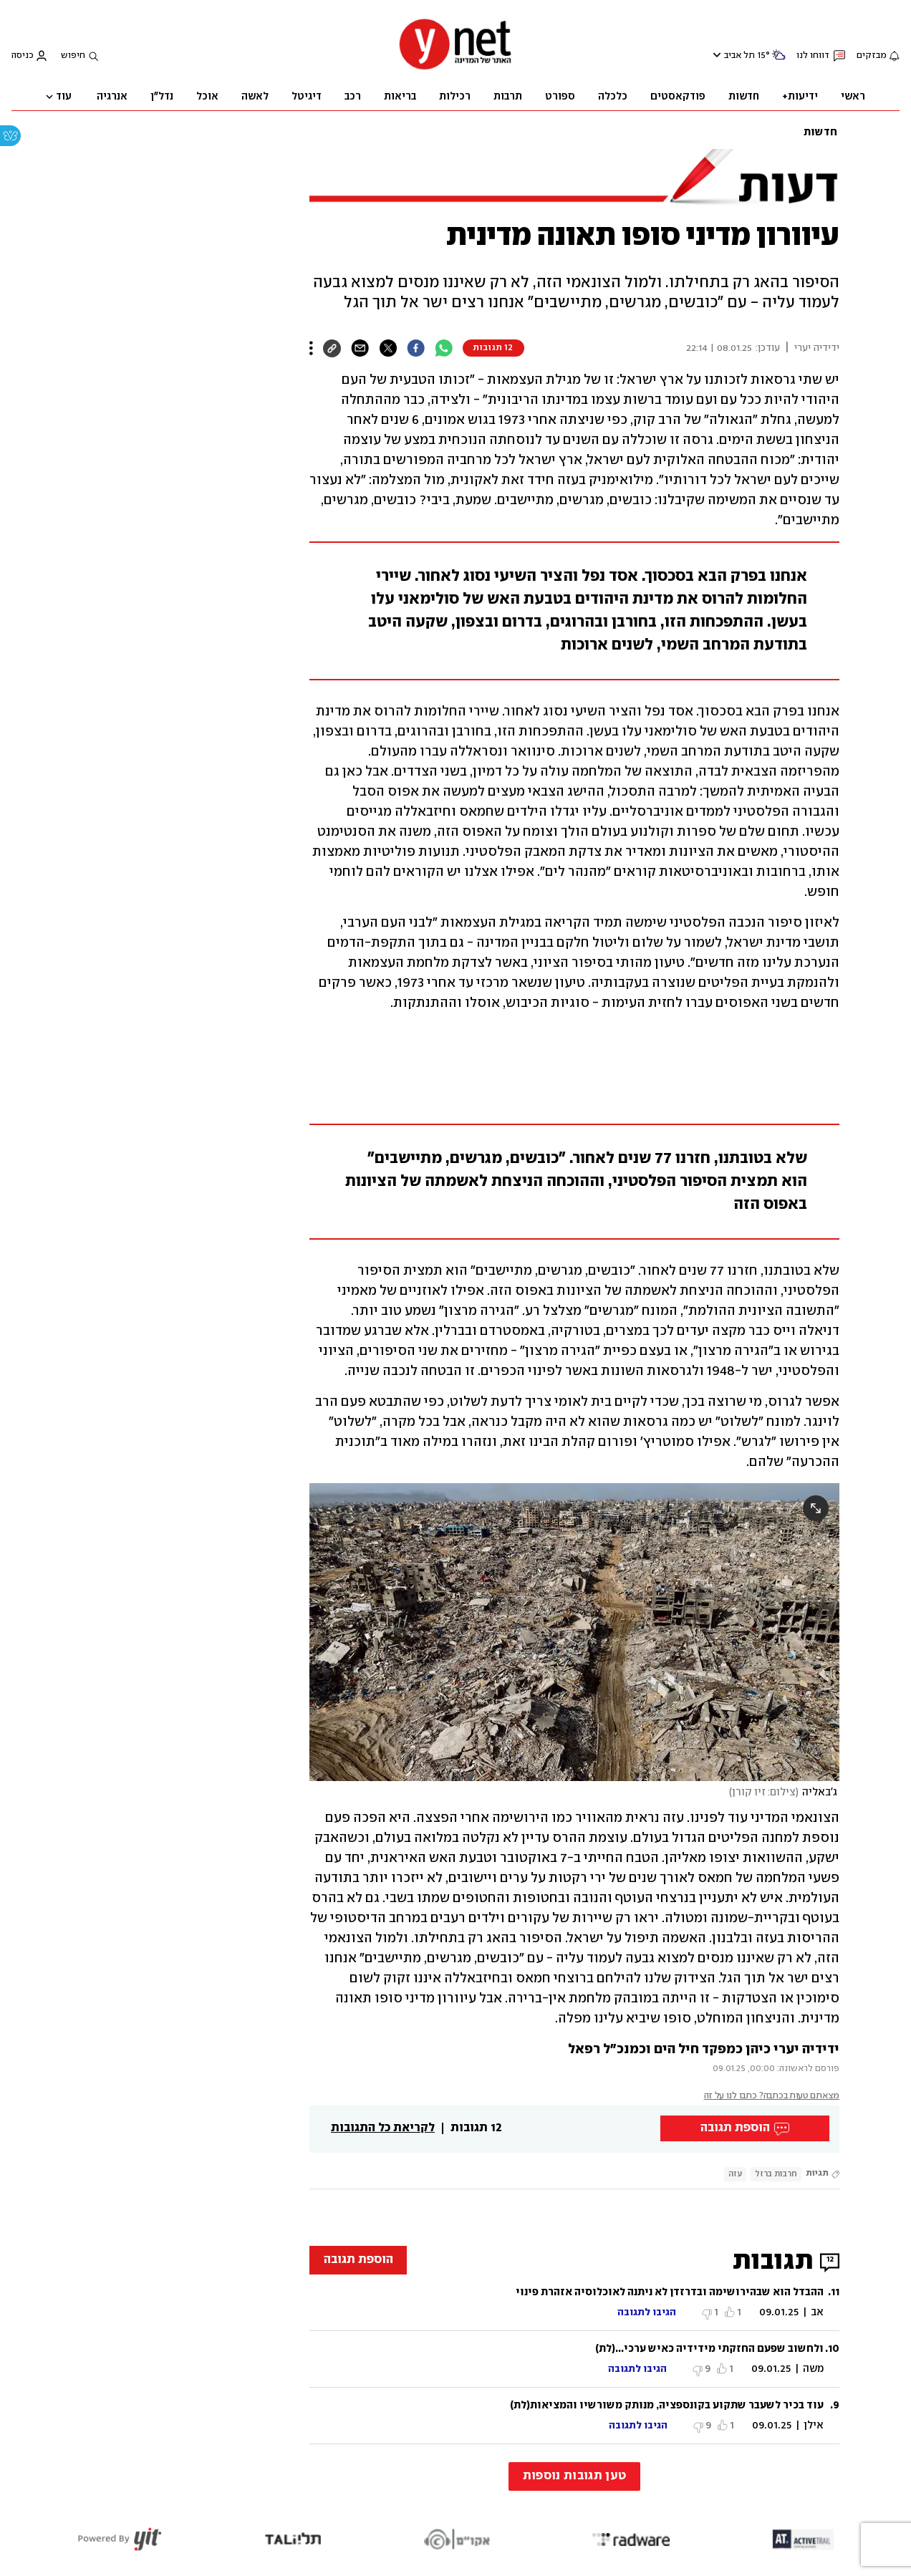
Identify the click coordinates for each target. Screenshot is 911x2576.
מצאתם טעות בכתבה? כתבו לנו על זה (771, 2096)
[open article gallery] (574, 1632)
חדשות (820, 132)
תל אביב (739, 55)
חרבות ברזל (776, 2174)
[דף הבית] (455, 68)
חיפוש (73, 55)
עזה (735, 2174)
